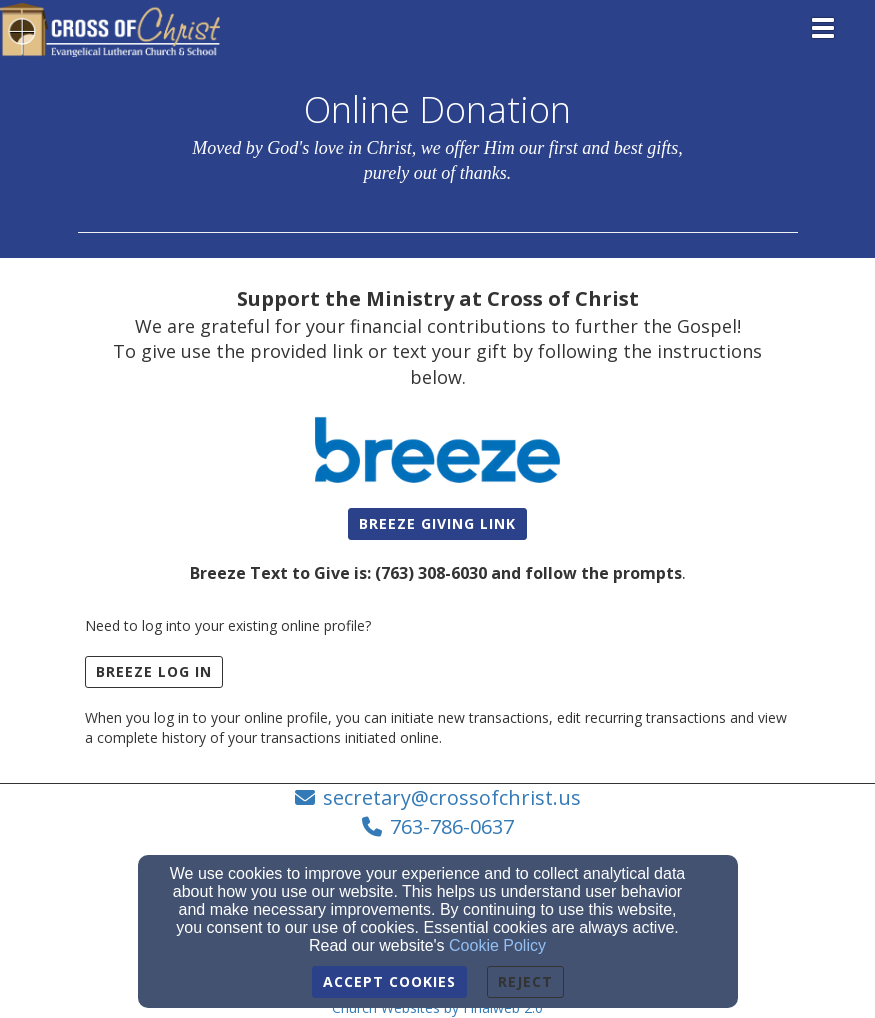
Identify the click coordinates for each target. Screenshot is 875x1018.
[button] (437, 524)
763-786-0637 (452, 826)
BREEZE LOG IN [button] (154, 671)
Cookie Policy (497, 945)
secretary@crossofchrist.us (452, 797)
